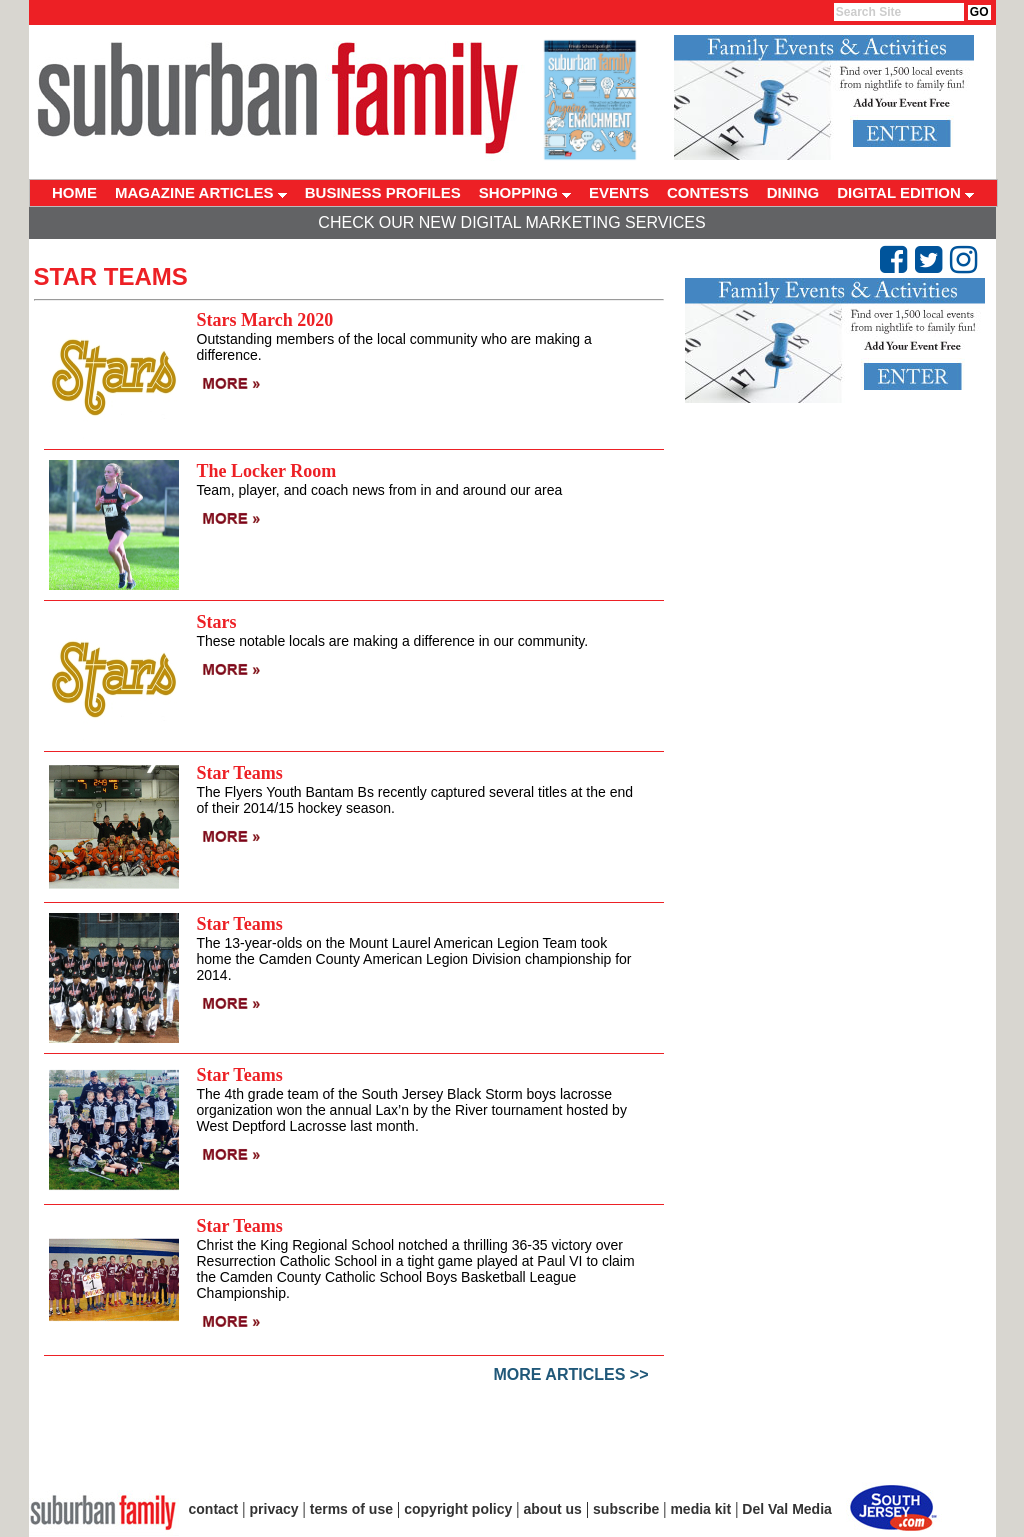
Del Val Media (786, 1509)
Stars (217, 622)
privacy (274, 1509)
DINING (793, 192)
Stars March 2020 (265, 320)
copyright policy (458, 1509)
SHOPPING (525, 192)
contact (214, 1509)
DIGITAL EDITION (905, 192)
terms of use (351, 1509)
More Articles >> (571, 1374)
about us (553, 1509)
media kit (700, 1509)
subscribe (626, 1509)
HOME (74, 192)
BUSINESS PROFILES (383, 192)
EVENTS (619, 192)
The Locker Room (267, 471)
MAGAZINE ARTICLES (201, 192)
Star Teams (240, 773)
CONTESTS (708, 192)
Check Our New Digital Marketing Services (511, 222)
